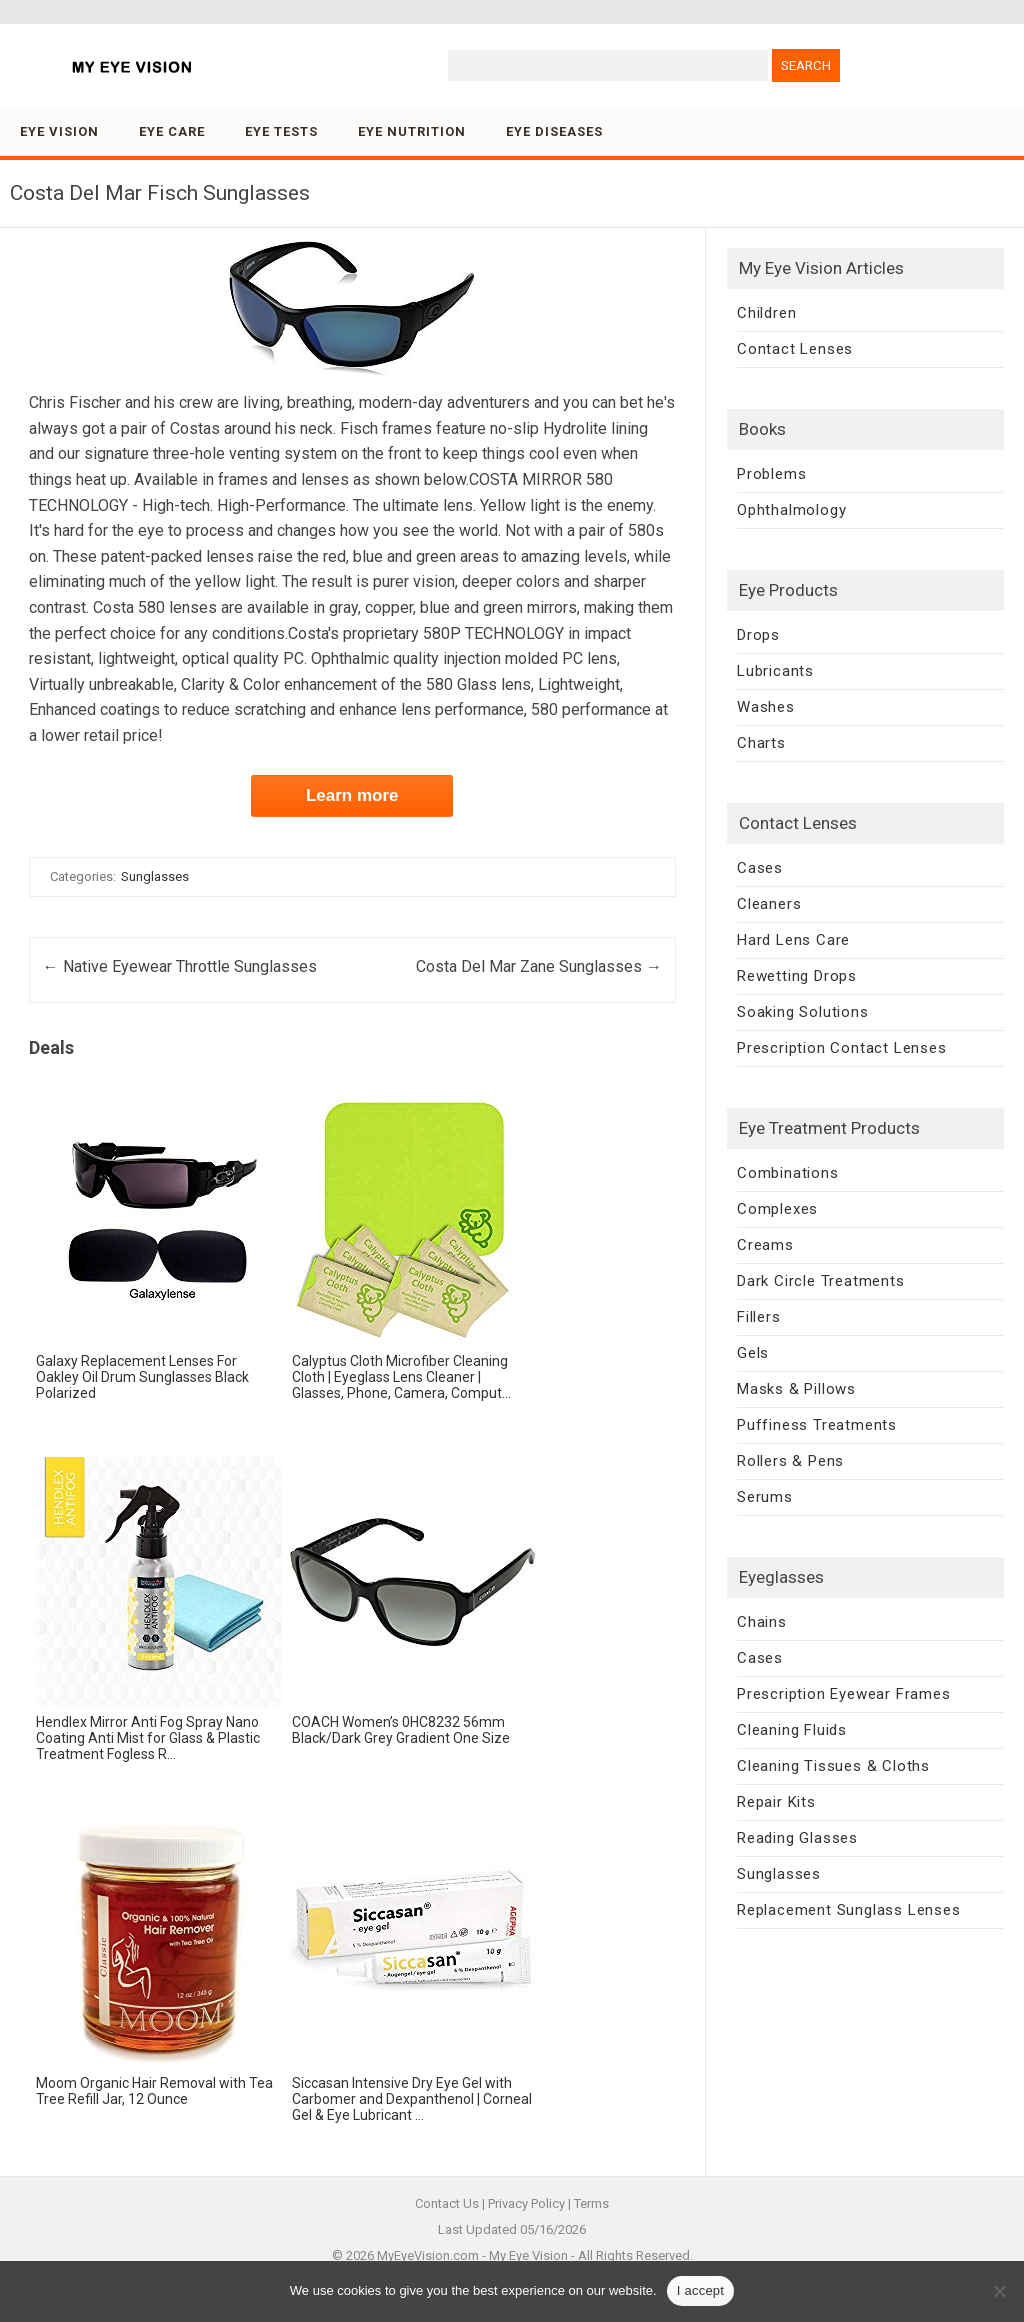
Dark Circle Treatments (821, 1281)
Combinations (788, 1173)
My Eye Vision (528, 2255)
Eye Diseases (554, 131)
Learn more (352, 795)
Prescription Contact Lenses (842, 1048)
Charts (761, 743)
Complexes (777, 1209)
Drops (758, 635)
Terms (591, 2203)
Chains (762, 1622)
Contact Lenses (795, 349)
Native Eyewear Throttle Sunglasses (180, 966)
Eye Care (172, 131)
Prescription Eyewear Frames (844, 1694)
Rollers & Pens (790, 1461)
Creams (765, 1245)
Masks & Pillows (796, 1389)
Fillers (759, 1317)
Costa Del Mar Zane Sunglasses (539, 966)
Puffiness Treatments (817, 1425)
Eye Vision (59, 131)
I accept (701, 2290)
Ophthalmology (791, 510)
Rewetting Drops (797, 976)
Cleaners (769, 904)
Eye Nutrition (412, 131)
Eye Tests (281, 131)
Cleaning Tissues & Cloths (833, 1766)
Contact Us (447, 2203)
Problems (771, 474)
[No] (999, 2291)
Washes (766, 707)
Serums (765, 1497)
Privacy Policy (526, 2203)
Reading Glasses (797, 1838)
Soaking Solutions (803, 1012)
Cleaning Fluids (792, 1730)
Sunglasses (155, 876)
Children (766, 313)
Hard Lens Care (793, 940)
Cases (760, 868)
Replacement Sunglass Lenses (849, 1910)
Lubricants (775, 671)
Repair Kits (776, 1802)
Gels (753, 1353)
